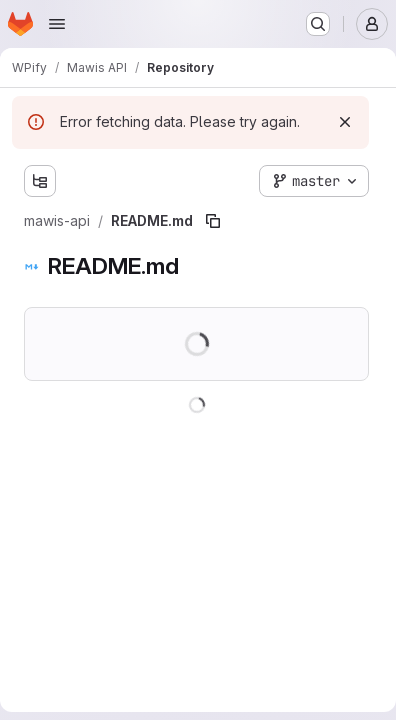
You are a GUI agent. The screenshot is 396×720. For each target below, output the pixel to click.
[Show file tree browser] (40, 181)
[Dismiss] (345, 122)
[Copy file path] (213, 221)
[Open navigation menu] (57, 24)
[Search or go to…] (318, 24)
